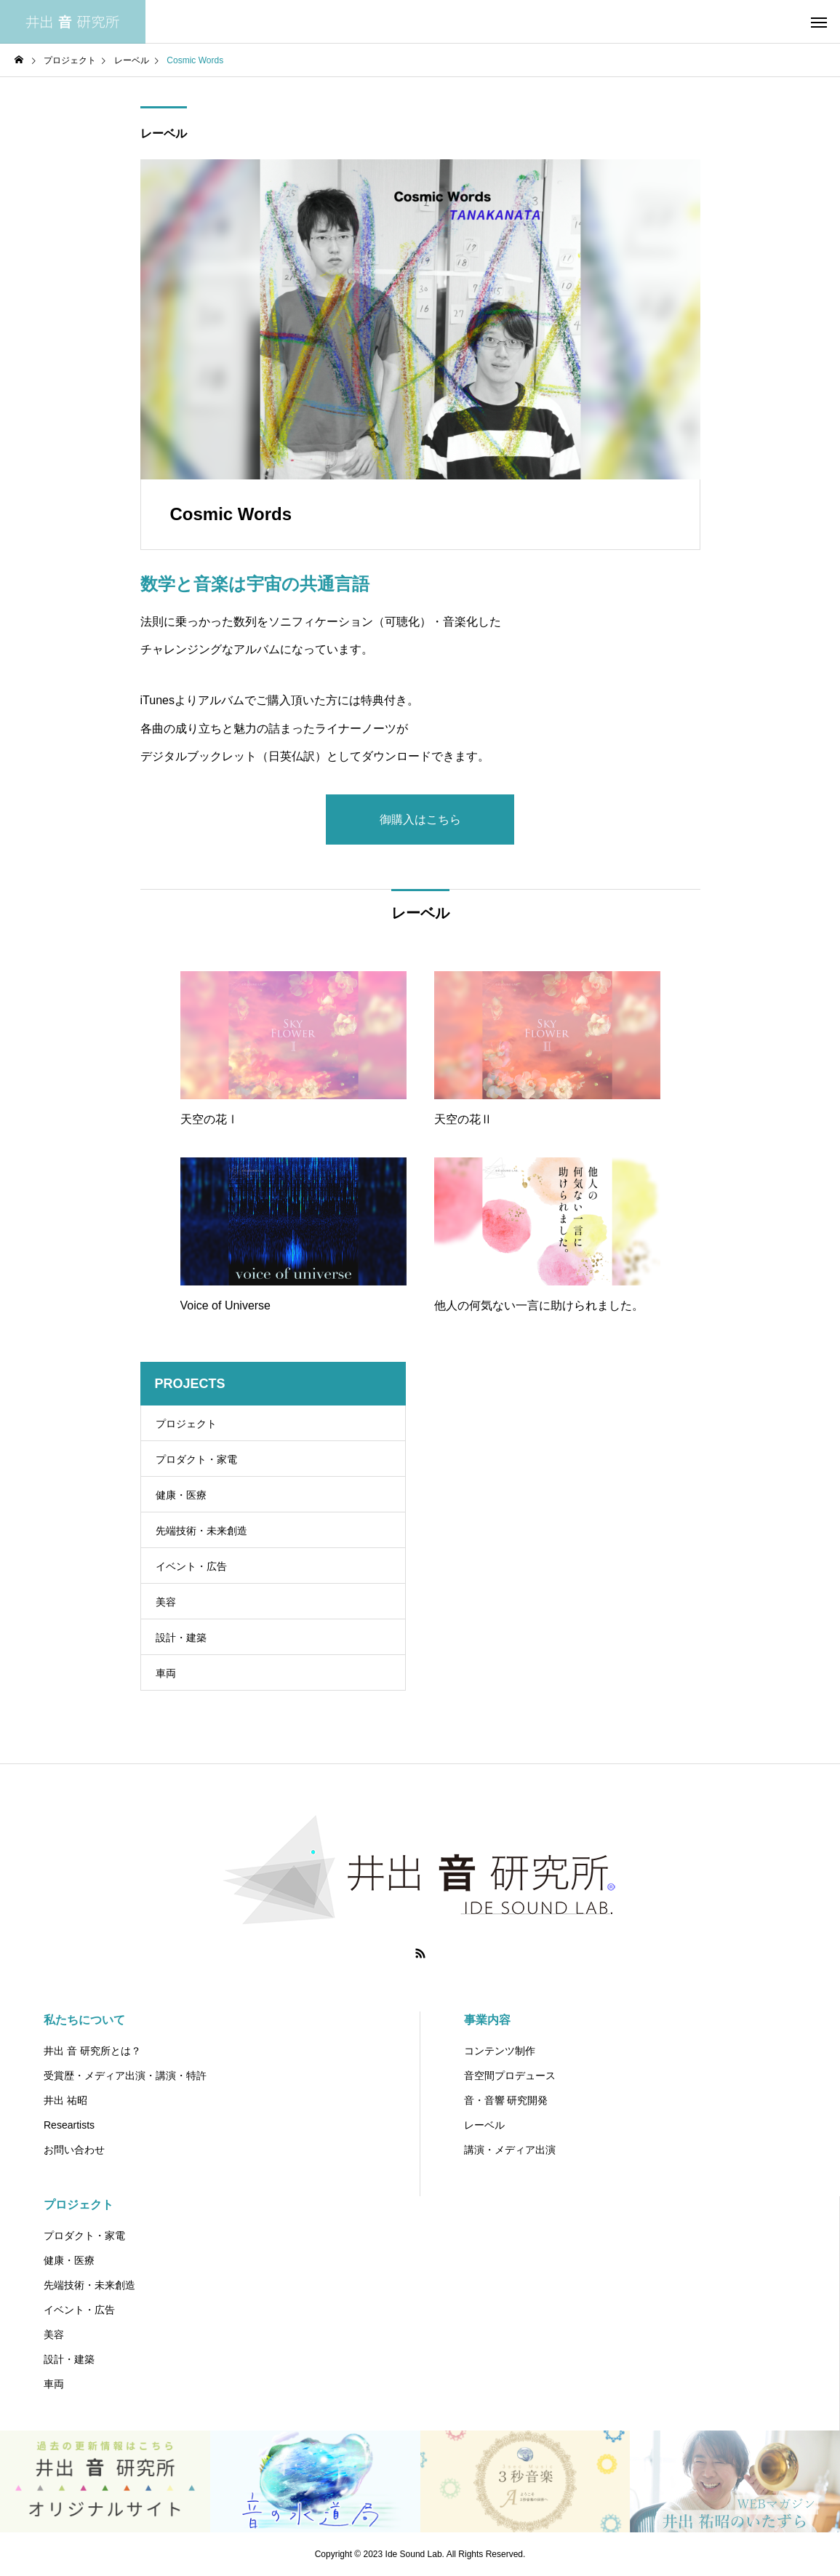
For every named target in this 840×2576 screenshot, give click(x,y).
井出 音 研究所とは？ (92, 2051)
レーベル (163, 133)
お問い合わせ (74, 2150)
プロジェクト (186, 1423)
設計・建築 (181, 1637)
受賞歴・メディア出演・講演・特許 (125, 2075)
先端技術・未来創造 (201, 1530)
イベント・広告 (191, 1566)
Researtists (69, 2125)
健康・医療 (181, 1495)
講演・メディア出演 (510, 2150)
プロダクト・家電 (196, 1459)
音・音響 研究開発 (506, 2100)
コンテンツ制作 (499, 2051)
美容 (166, 1602)
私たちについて (84, 2020)
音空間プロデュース (510, 2075)
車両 (166, 1673)
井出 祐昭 (65, 2100)
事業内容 (487, 2020)
